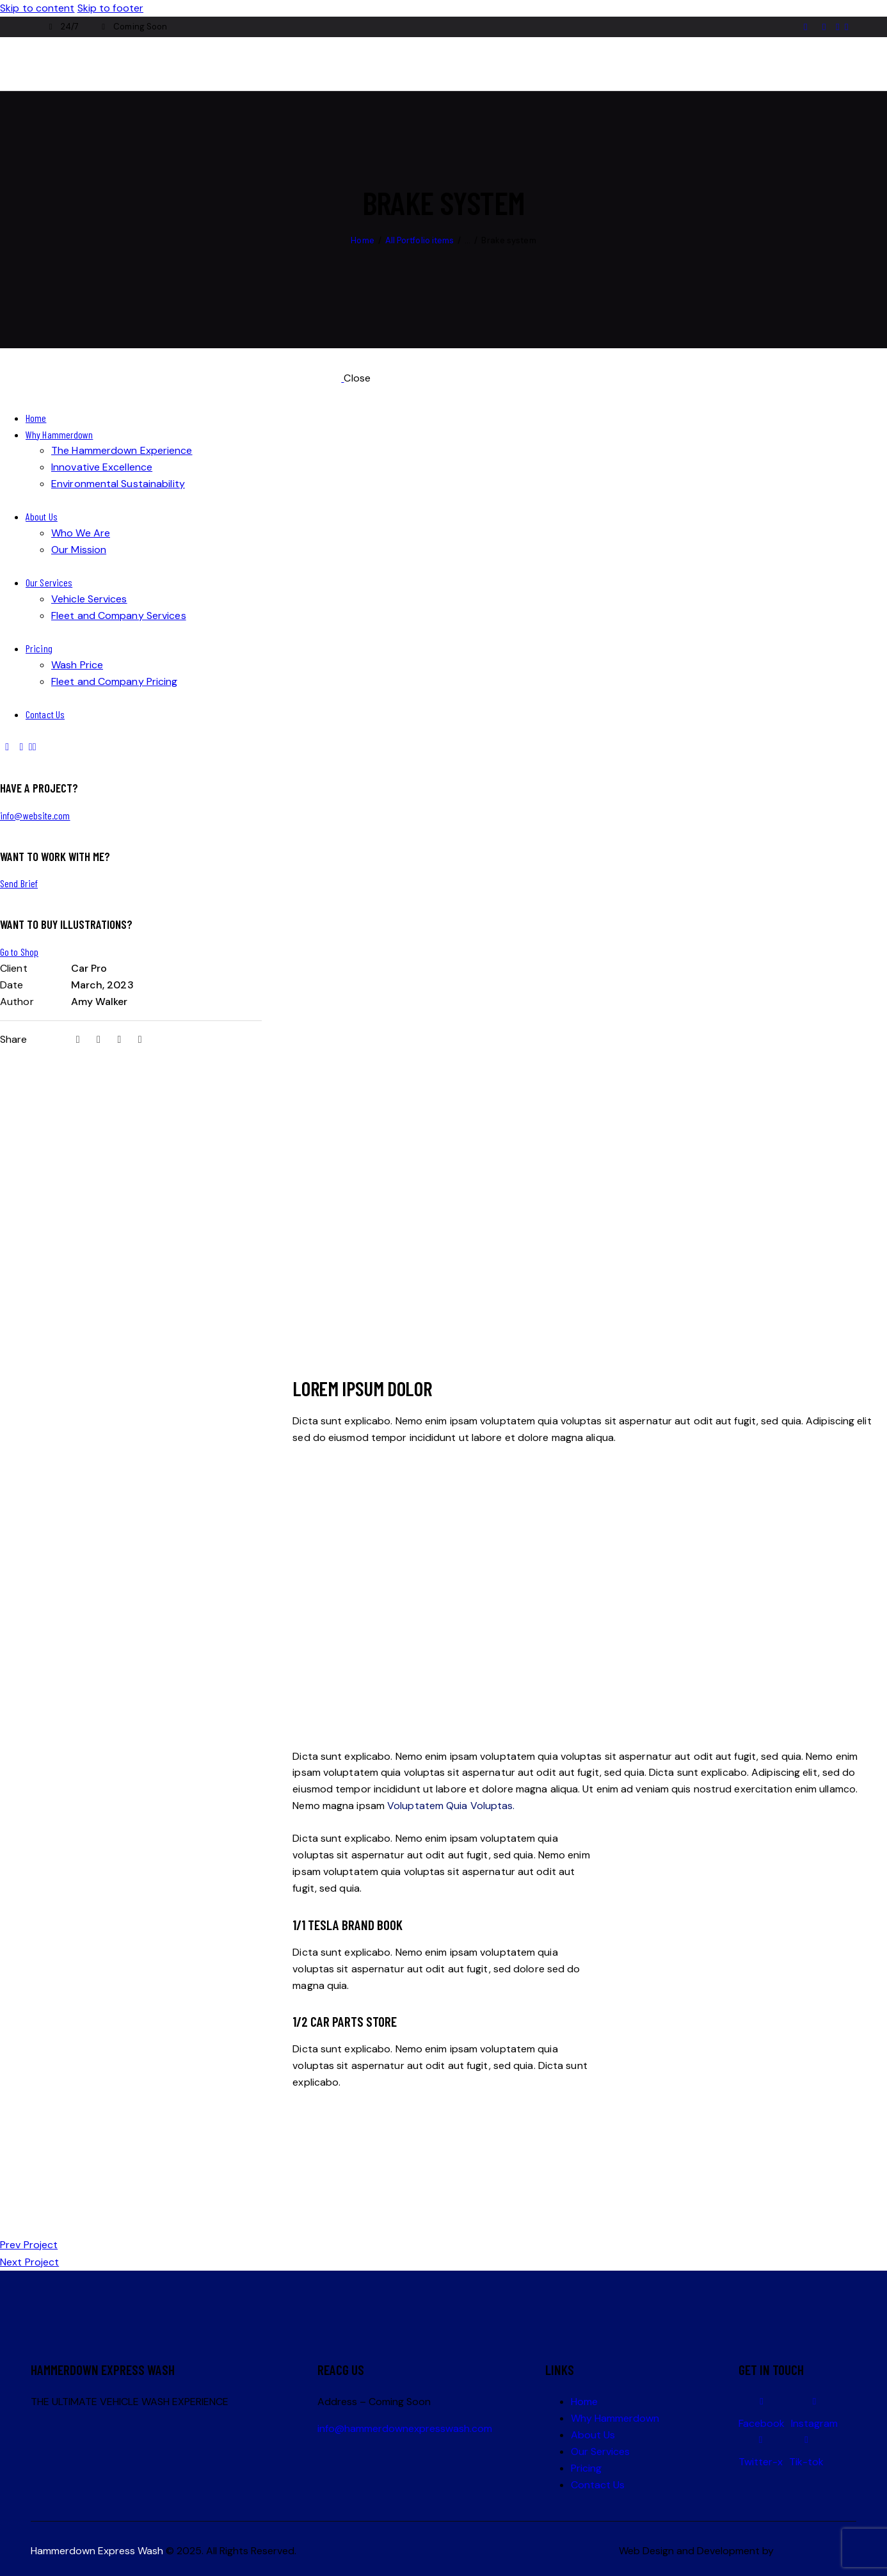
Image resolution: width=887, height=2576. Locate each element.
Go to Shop (19, 952)
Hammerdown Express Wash (97, 2550)
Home (362, 240)
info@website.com (35, 815)
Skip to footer (110, 8)
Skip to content (37, 8)
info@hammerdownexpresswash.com (404, 2428)
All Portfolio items (419, 240)
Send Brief (19, 883)
